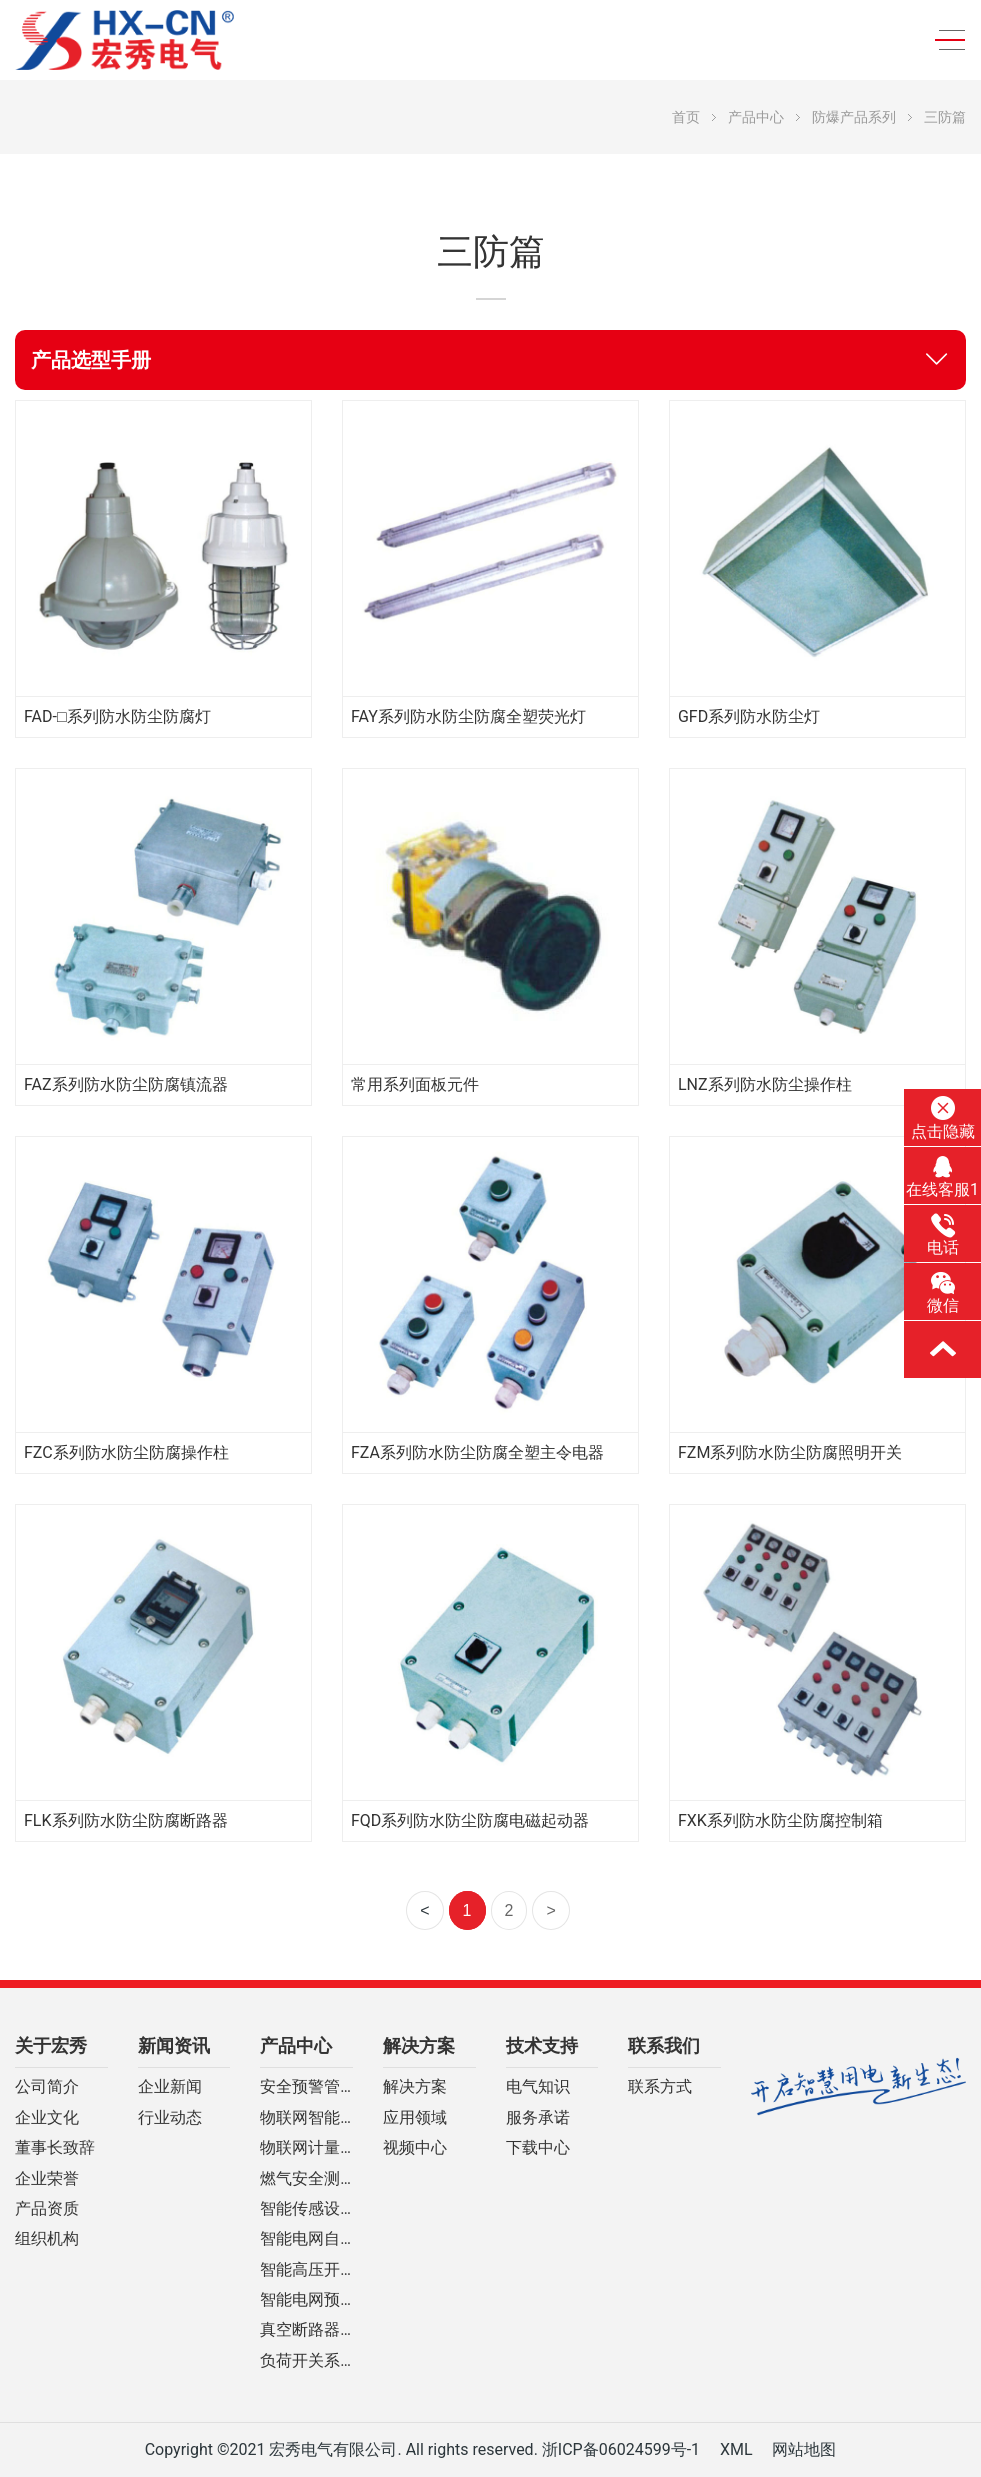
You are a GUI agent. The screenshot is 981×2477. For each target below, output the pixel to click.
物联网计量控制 (306, 2148)
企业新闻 (170, 2087)
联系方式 (660, 2087)
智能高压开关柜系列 (306, 2270)
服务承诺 (538, 2118)
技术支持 (542, 2046)
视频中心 (415, 2148)
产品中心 (756, 117)
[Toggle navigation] (944, 40)
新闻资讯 (174, 2046)
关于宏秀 (51, 2046)
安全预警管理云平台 (306, 2087)
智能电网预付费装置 (306, 2300)
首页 (686, 117)
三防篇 (945, 117)
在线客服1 (942, 1177)
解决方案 (419, 2046)
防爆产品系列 (854, 117)
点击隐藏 (943, 1118)
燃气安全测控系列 (306, 2179)
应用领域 (415, 2118)
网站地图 (804, 2449)
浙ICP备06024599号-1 (621, 2449)
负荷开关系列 (306, 2361)
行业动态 (170, 2118)
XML (736, 2449)
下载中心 (538, 2148)
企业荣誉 (47, 2179)
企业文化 (47, 2118)
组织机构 (47, 2239)
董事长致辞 (55, 2148)
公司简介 (47, 2087)
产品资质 (47, 2209)
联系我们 (664, 2046)
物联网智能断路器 (306, 2118)
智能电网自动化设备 (306, 2239)
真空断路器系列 (306, 2330)
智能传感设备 (306, 2209)
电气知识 (538, 2087)
